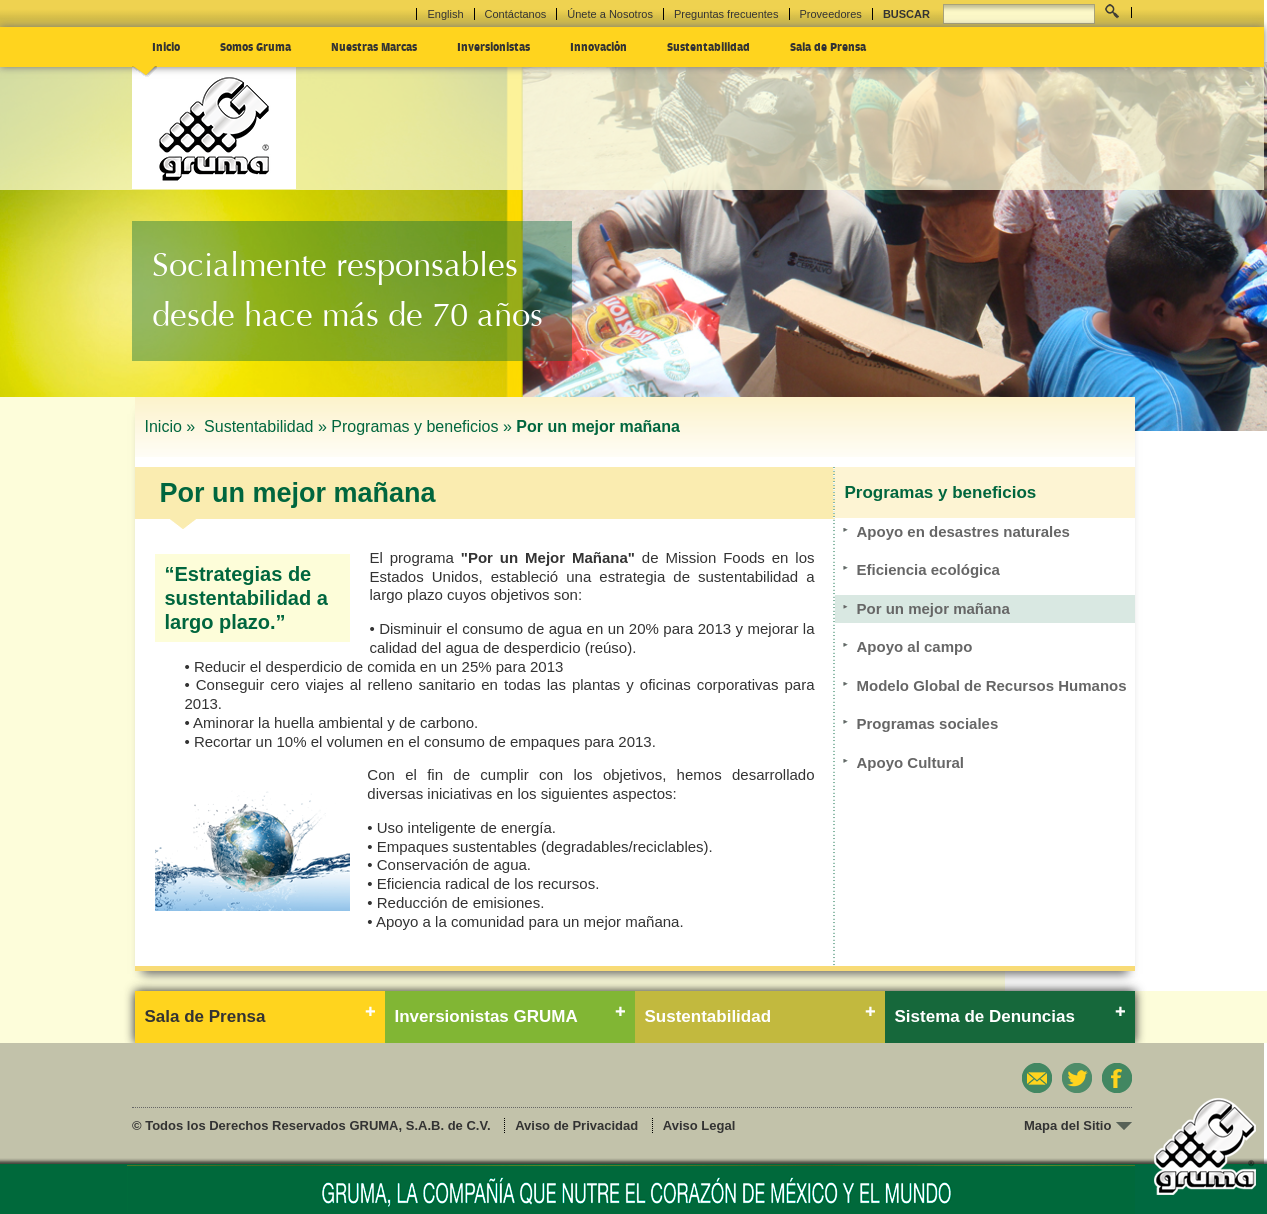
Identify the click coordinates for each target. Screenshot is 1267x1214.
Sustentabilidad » (265, 426)
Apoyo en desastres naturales (963, 531)
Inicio (166, 46)
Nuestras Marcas (374, 46)
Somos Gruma (255, 46)
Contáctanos (516, 14)
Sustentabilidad (708, 46)
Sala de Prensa (828, 46)
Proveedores (831, 14)
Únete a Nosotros (610, 14)
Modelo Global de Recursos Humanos (992, 685)
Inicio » (172, 426)
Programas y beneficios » (421, 426)
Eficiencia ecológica (928, 569)
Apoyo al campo (915, 646)
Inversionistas (493, 46)
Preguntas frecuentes (726, 14)
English (445, 14)
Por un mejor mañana (933, 608)
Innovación (598, 46)
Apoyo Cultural (911, 762)
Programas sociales (928, 723)
